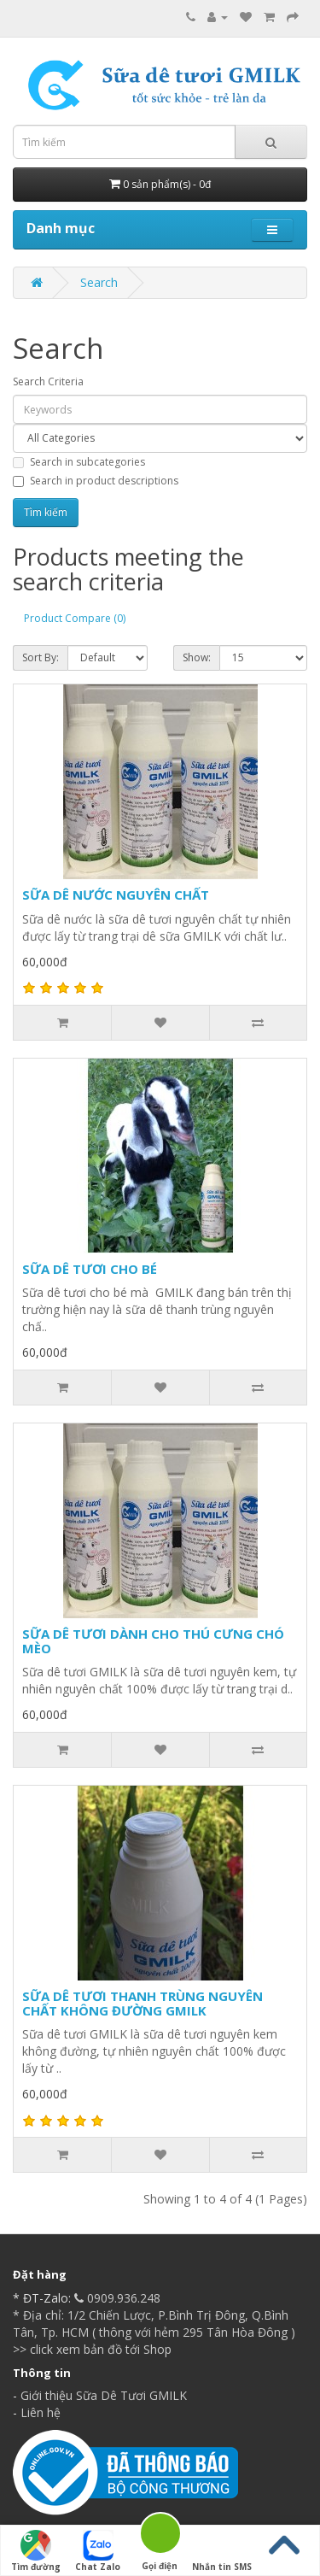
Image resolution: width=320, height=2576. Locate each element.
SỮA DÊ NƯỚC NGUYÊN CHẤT (115, 894)
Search (99, 282)
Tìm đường (36, 2551)
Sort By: (40, 657)
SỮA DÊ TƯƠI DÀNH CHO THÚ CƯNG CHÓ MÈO (153, 1641)
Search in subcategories (79, 462)
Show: (197, 657)
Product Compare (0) (74, 618)
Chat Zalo (97, 2551)
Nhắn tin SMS (222, 2551)
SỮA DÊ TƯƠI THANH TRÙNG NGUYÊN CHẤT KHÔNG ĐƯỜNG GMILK (142, 2003)
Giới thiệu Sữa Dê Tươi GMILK (103, 2395)
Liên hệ (40, 2412)
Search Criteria (48, 381)
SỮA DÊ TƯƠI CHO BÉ (89, 1268)
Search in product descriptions (95, 480)
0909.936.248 (115, 2298)
